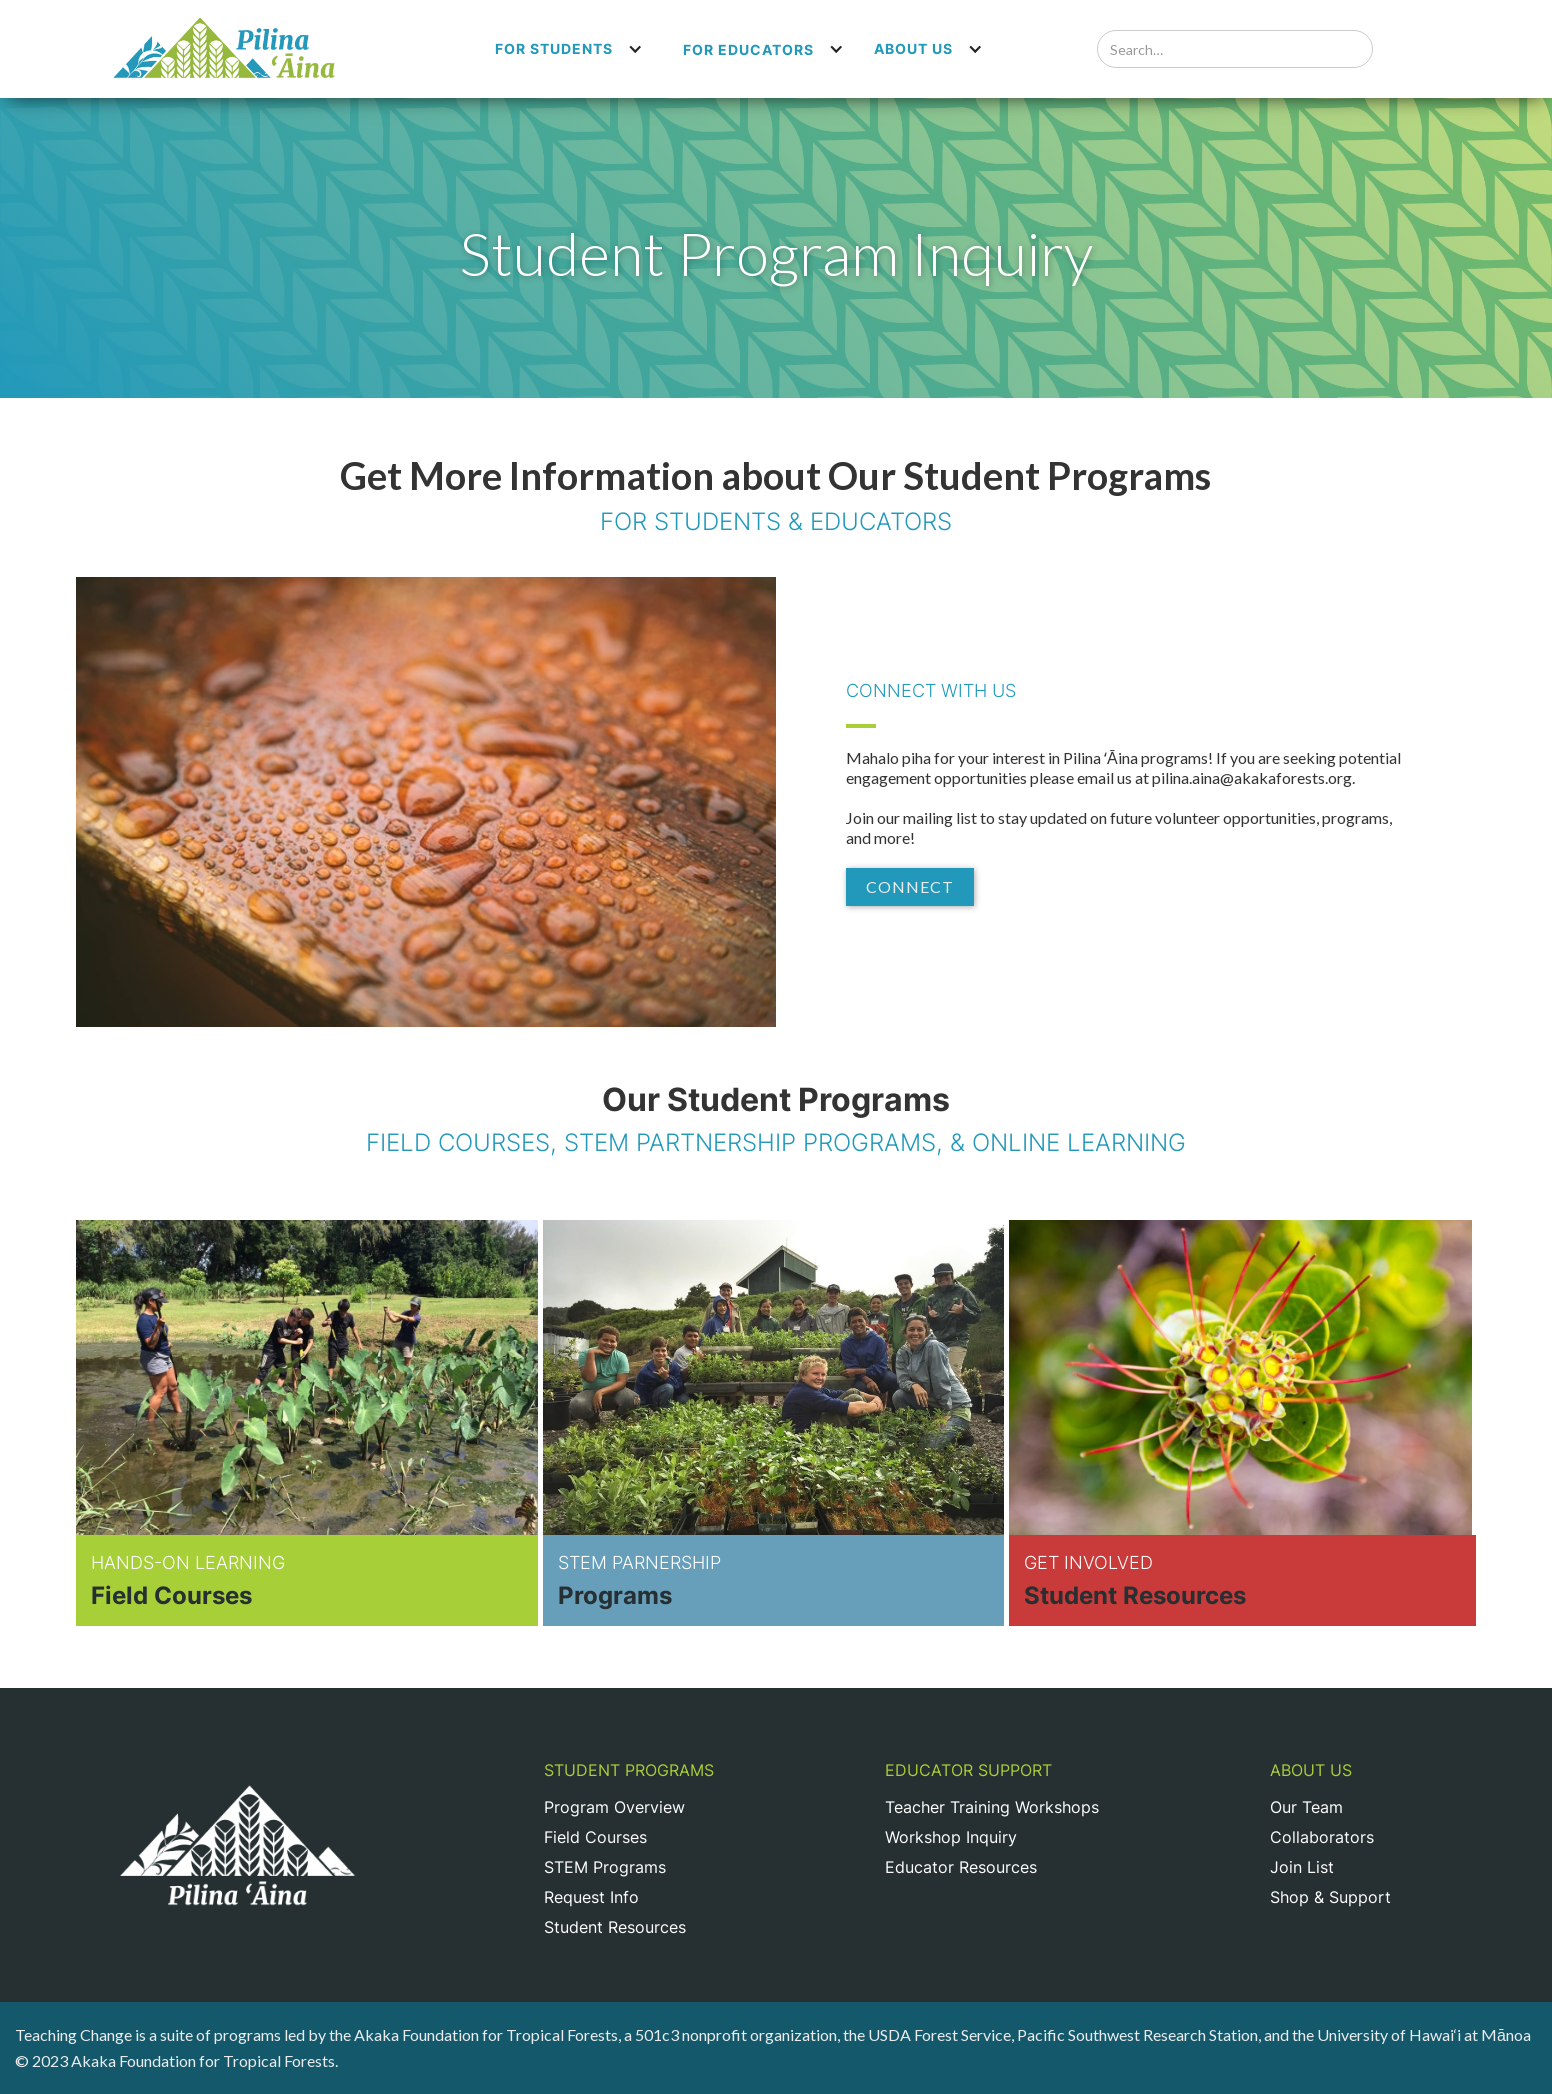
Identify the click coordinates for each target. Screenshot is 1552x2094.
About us (913, 48)
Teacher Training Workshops (992, 1807)
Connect (910, 886)
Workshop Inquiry (951, 1837)
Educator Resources (961, 1867)
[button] (569, 49)
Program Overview (614, 1807)
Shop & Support (1330, 1897)
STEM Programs (605, 1867)
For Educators (748, 49)
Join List (1302, 1867)
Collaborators (1322, 1837)
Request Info (591, 1897)
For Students (554, 48)
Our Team (1306, 1807)
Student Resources (615, 1927)
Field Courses (595, 1837)
